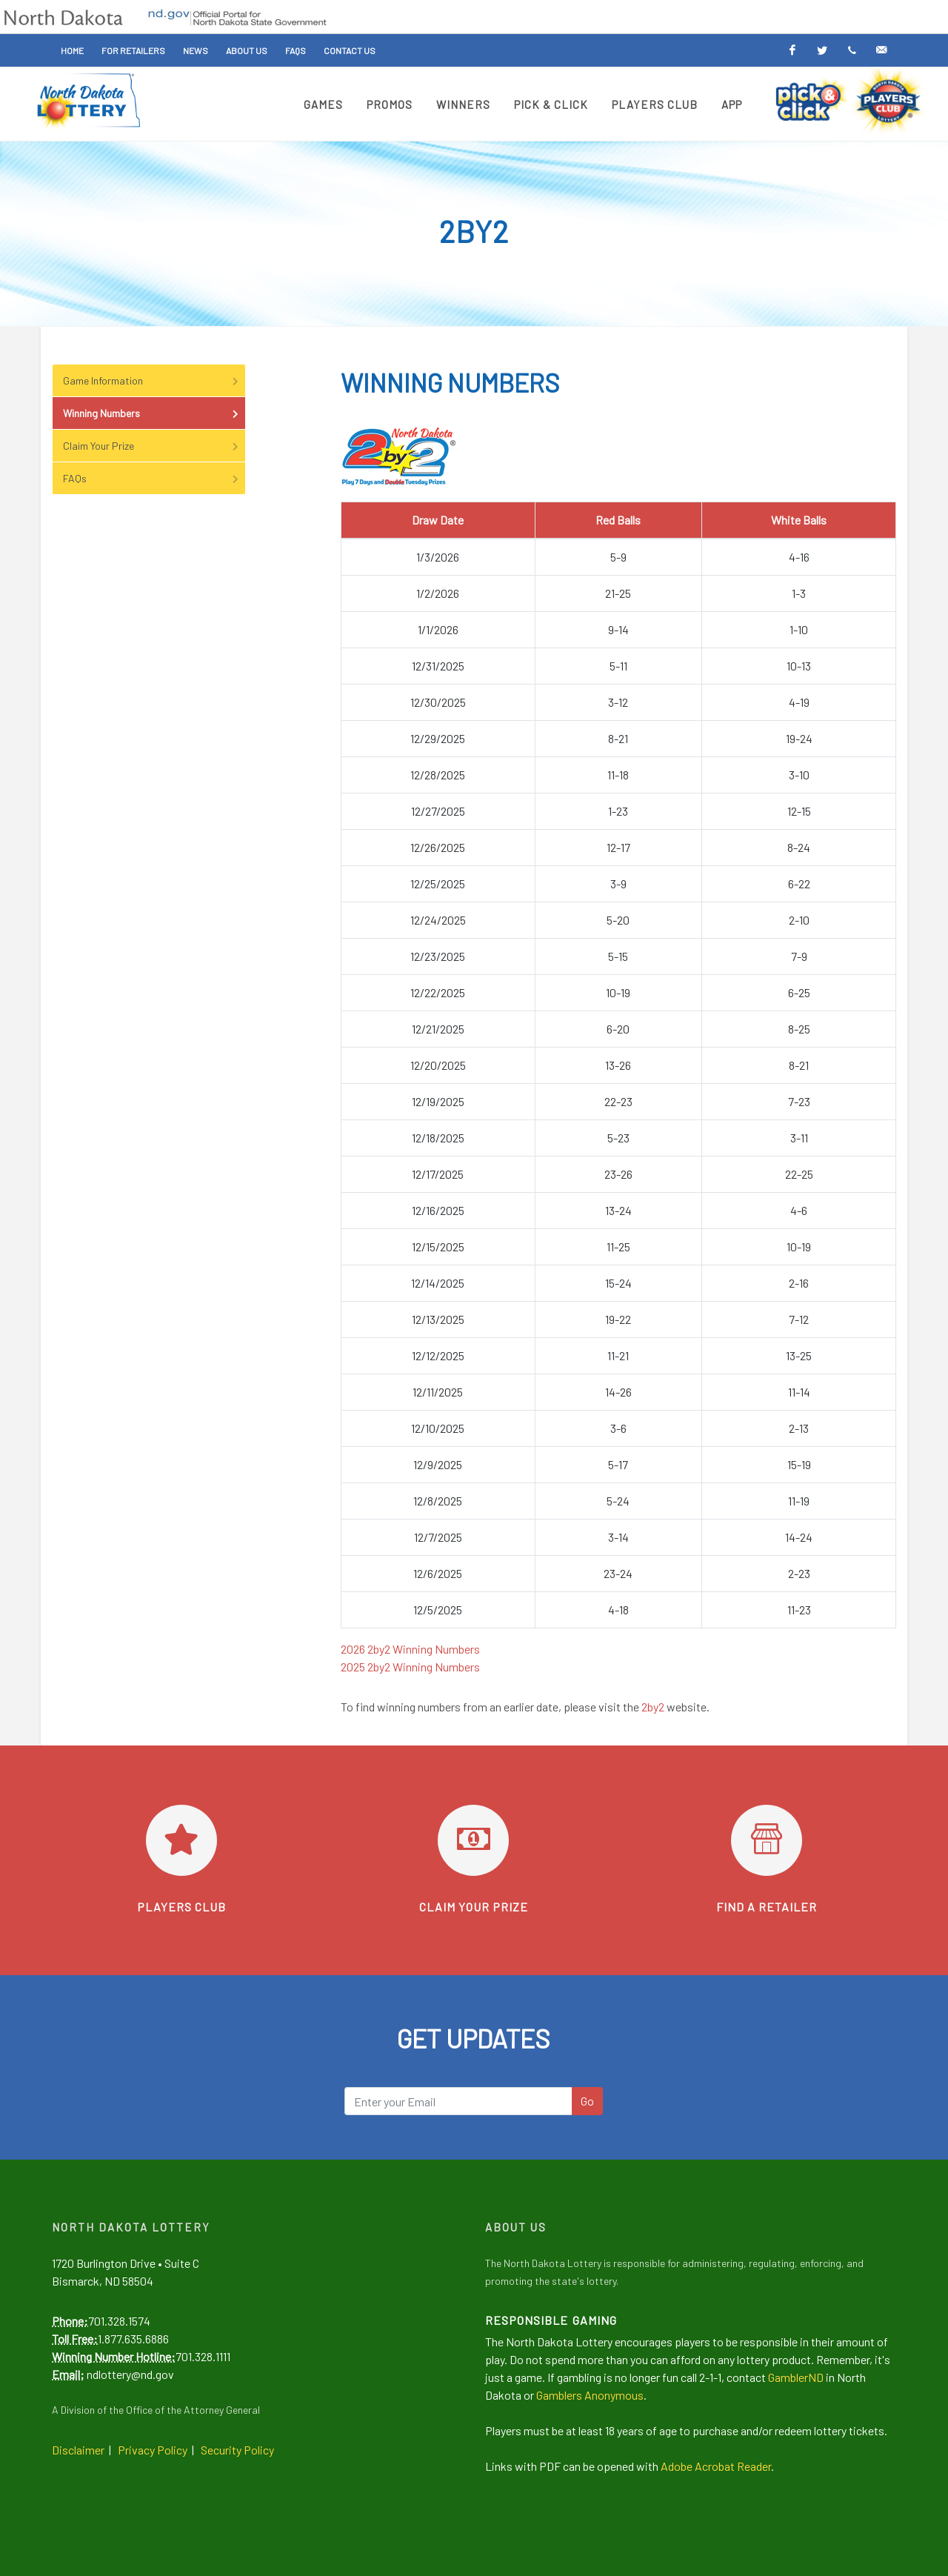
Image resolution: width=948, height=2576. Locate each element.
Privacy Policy (152, 2450)
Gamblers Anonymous (590, 2395)
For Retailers (133, 50)
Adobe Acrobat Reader (716, 2466)
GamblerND (796, 2377)
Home (72, 50)
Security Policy (237, 2450)
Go (587, 2101)
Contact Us (349, 50)
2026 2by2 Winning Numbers (410, 1649)
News (195, 50)
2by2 (652, 1707)
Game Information (152, 380)
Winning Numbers (152, 413)
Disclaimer (78, 2450)
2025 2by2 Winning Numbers (410, 1667)
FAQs (295, 50)
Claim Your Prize (152, 445)
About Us (246, 50)
